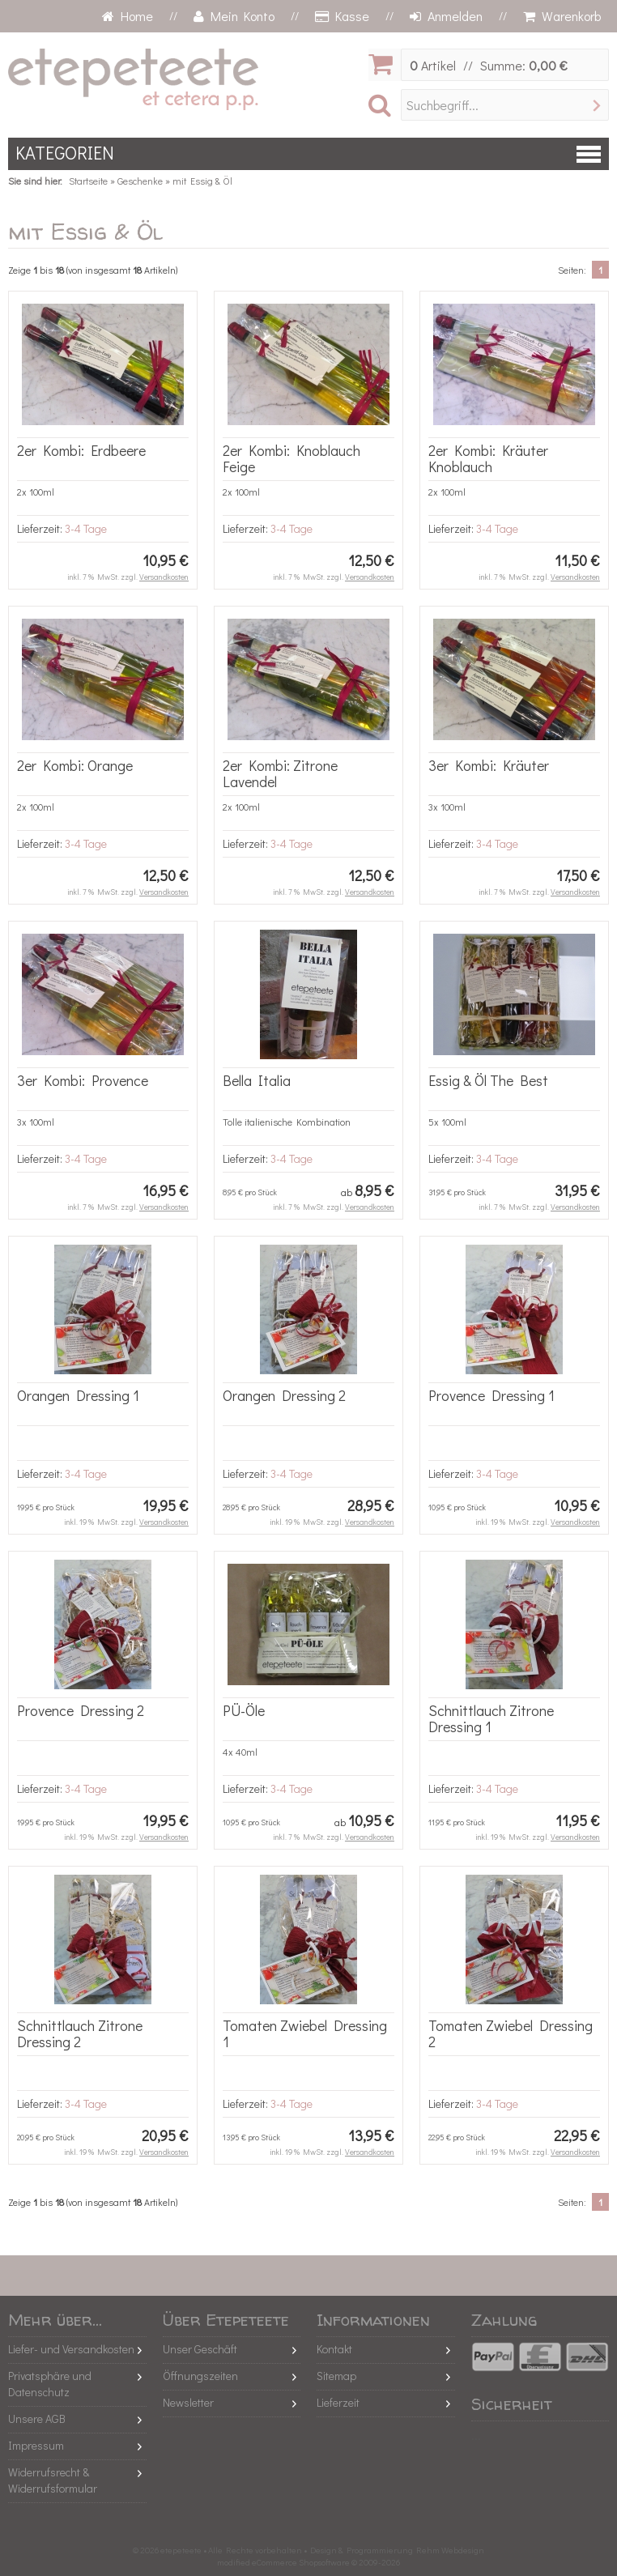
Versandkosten (164, 577)
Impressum (36, 2445)
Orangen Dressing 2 (284, 1395)
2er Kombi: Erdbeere (81, 450)
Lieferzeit (338, 2402)
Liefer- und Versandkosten (71, 2349)
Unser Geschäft (200, 2349)
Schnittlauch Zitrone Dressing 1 (491, 1718)
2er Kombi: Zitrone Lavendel (280, 773)
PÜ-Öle (244, 1710)
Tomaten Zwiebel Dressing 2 (510, 2033)
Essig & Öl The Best (488, 1080)
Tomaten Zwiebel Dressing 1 (305, 2033)
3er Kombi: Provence (82, 1080)
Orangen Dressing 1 (78, 1395)
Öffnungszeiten (200, 2375)
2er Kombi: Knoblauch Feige (291, 458)
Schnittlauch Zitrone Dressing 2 (80, 2033)
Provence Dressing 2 (80, 1710)
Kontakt (334, 2349)
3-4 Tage (86, 528)
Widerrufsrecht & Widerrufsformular (52, 2480)
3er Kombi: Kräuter (488, 765)
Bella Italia (257, 1080)
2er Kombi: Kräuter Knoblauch (488, 458)
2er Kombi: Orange (75, 765)
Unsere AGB (37, 2418)
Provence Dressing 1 (491, 1395)
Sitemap (336, 2375)
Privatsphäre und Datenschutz (49, 2383)
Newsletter (188, 2402)
